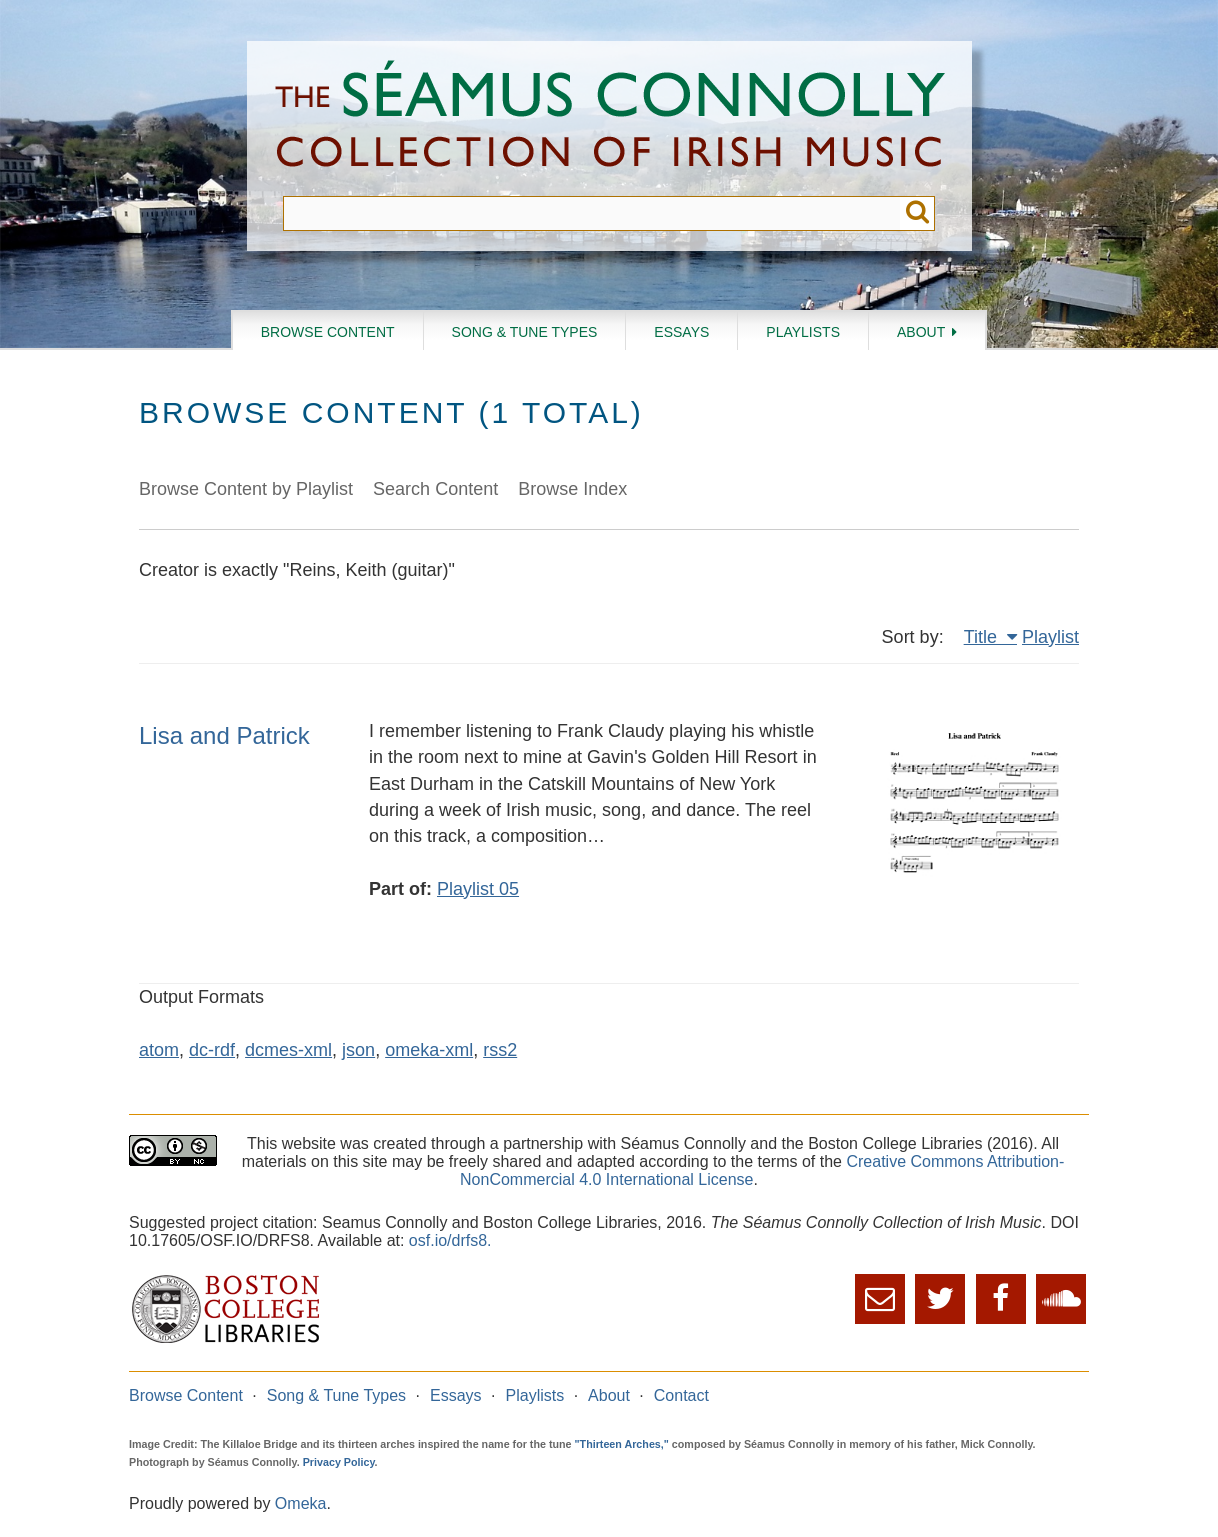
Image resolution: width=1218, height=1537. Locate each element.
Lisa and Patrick (224, 735)
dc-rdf (212, 1050)
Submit (917, 213)
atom (159, 1050)
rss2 (500, 1050)
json (358, 1050)
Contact (681, 1395)
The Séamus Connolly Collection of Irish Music (610, 118)
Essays (681, 332)
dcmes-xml (288, 1050)
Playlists (803, 332)
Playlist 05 (478, 889)
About (921, 332)
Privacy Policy (339, 1462)
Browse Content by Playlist (246, 489)
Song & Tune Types (525, 332)
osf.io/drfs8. (450, 1240)
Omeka (301, 1503)
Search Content (435, 489)
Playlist (1050, 637)
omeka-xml (429, 1050)
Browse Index (572, 489)
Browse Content (328, 332)
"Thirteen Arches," (622, 1444)
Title (983, 637)
